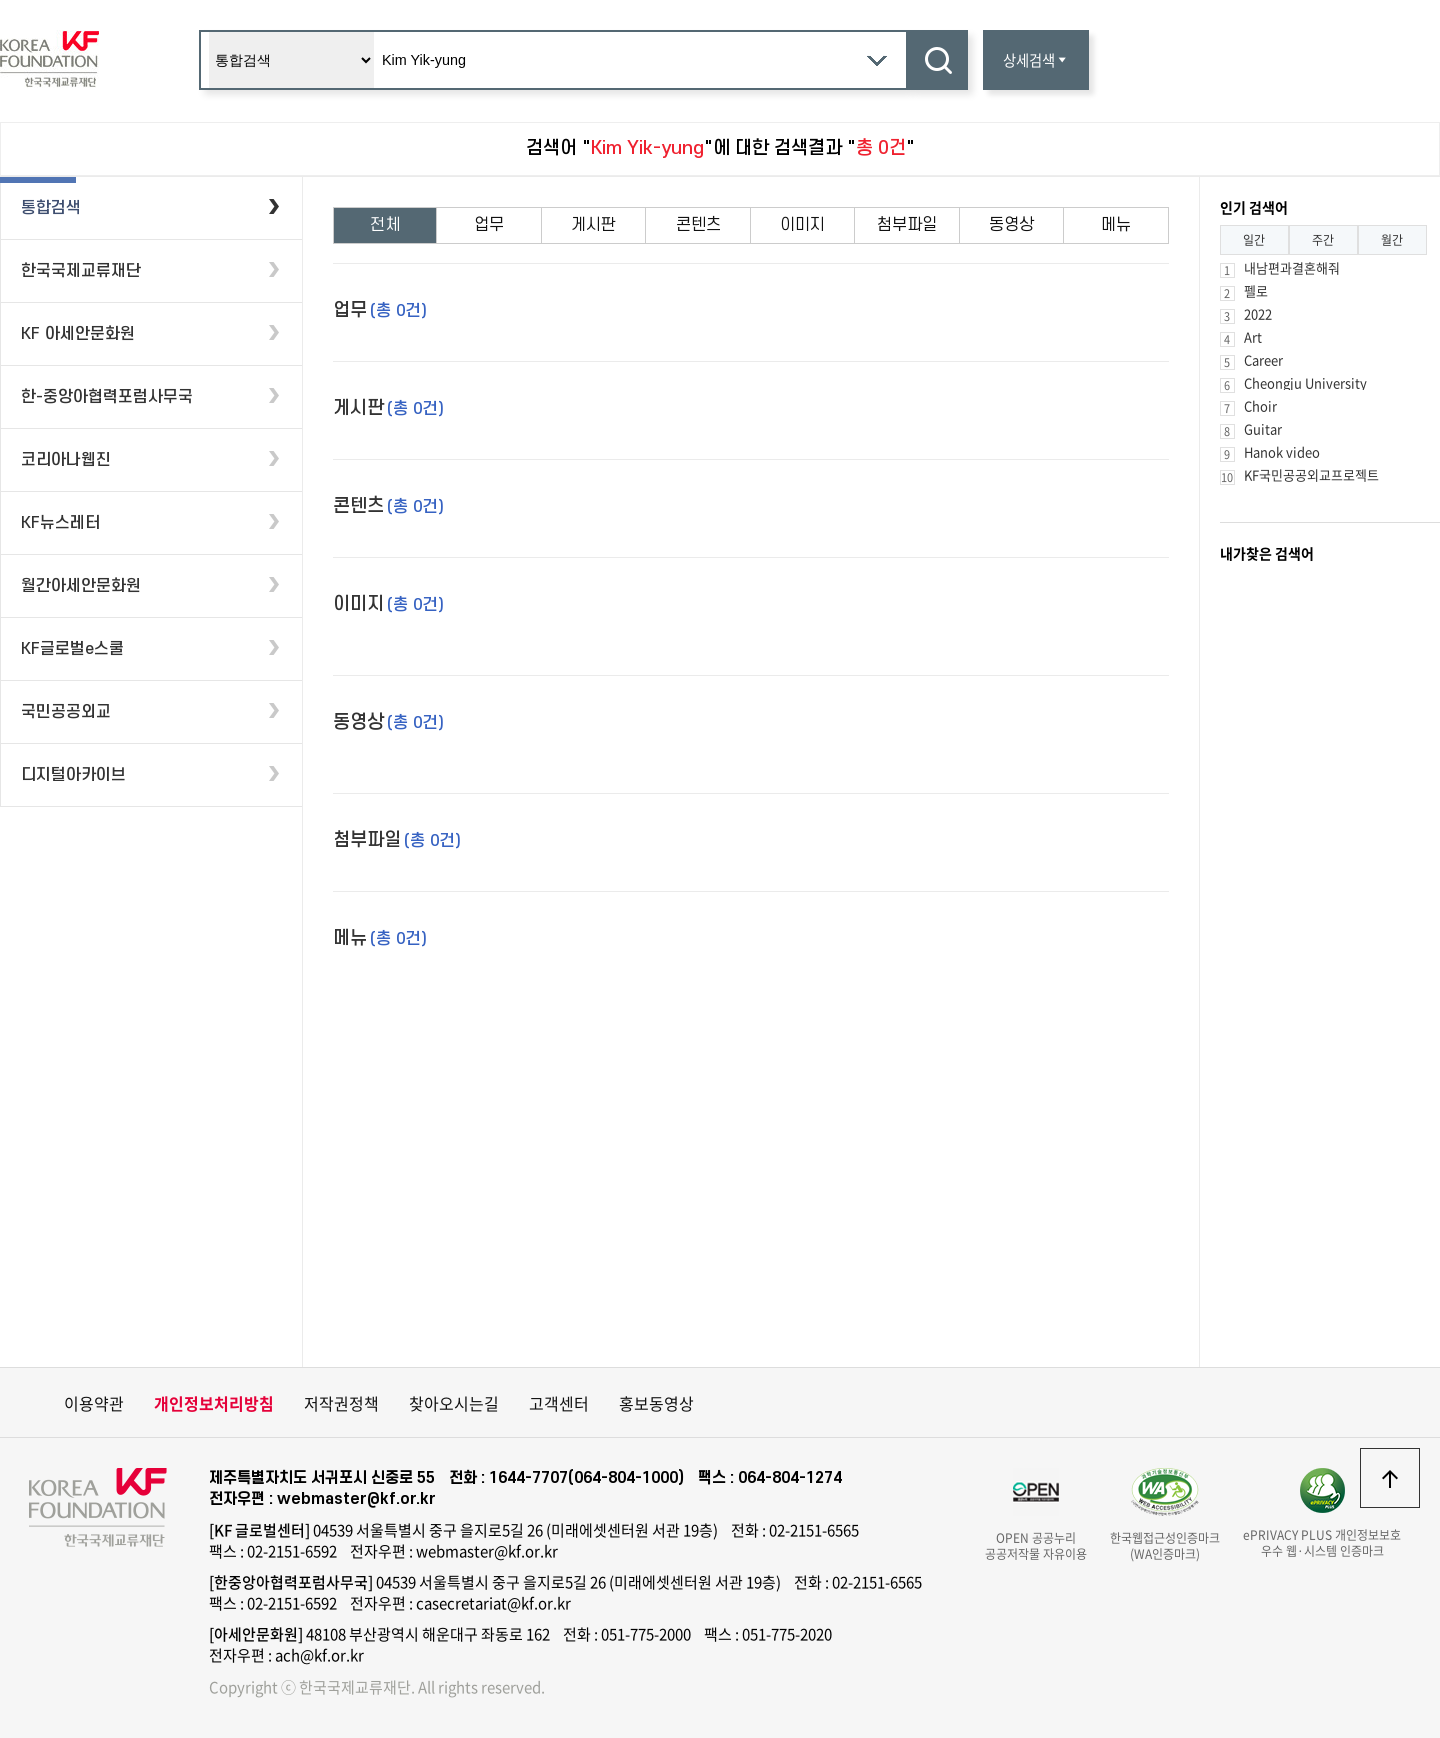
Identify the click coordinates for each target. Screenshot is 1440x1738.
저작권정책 (341, 1403)
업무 (489, 225)
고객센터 (559, 1403)
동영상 (1011, 225)
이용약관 (94, 1403)
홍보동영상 (656, 1403)
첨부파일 (907, 225)
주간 (1323, 240)
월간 (1392, 240)
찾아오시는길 (454, 1403)
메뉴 (1116, 225)
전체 (385, 225)
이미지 (802, 225)
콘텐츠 (698, 225)
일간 (1254, 240)
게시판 (593, 225)
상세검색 (1036, 60)
